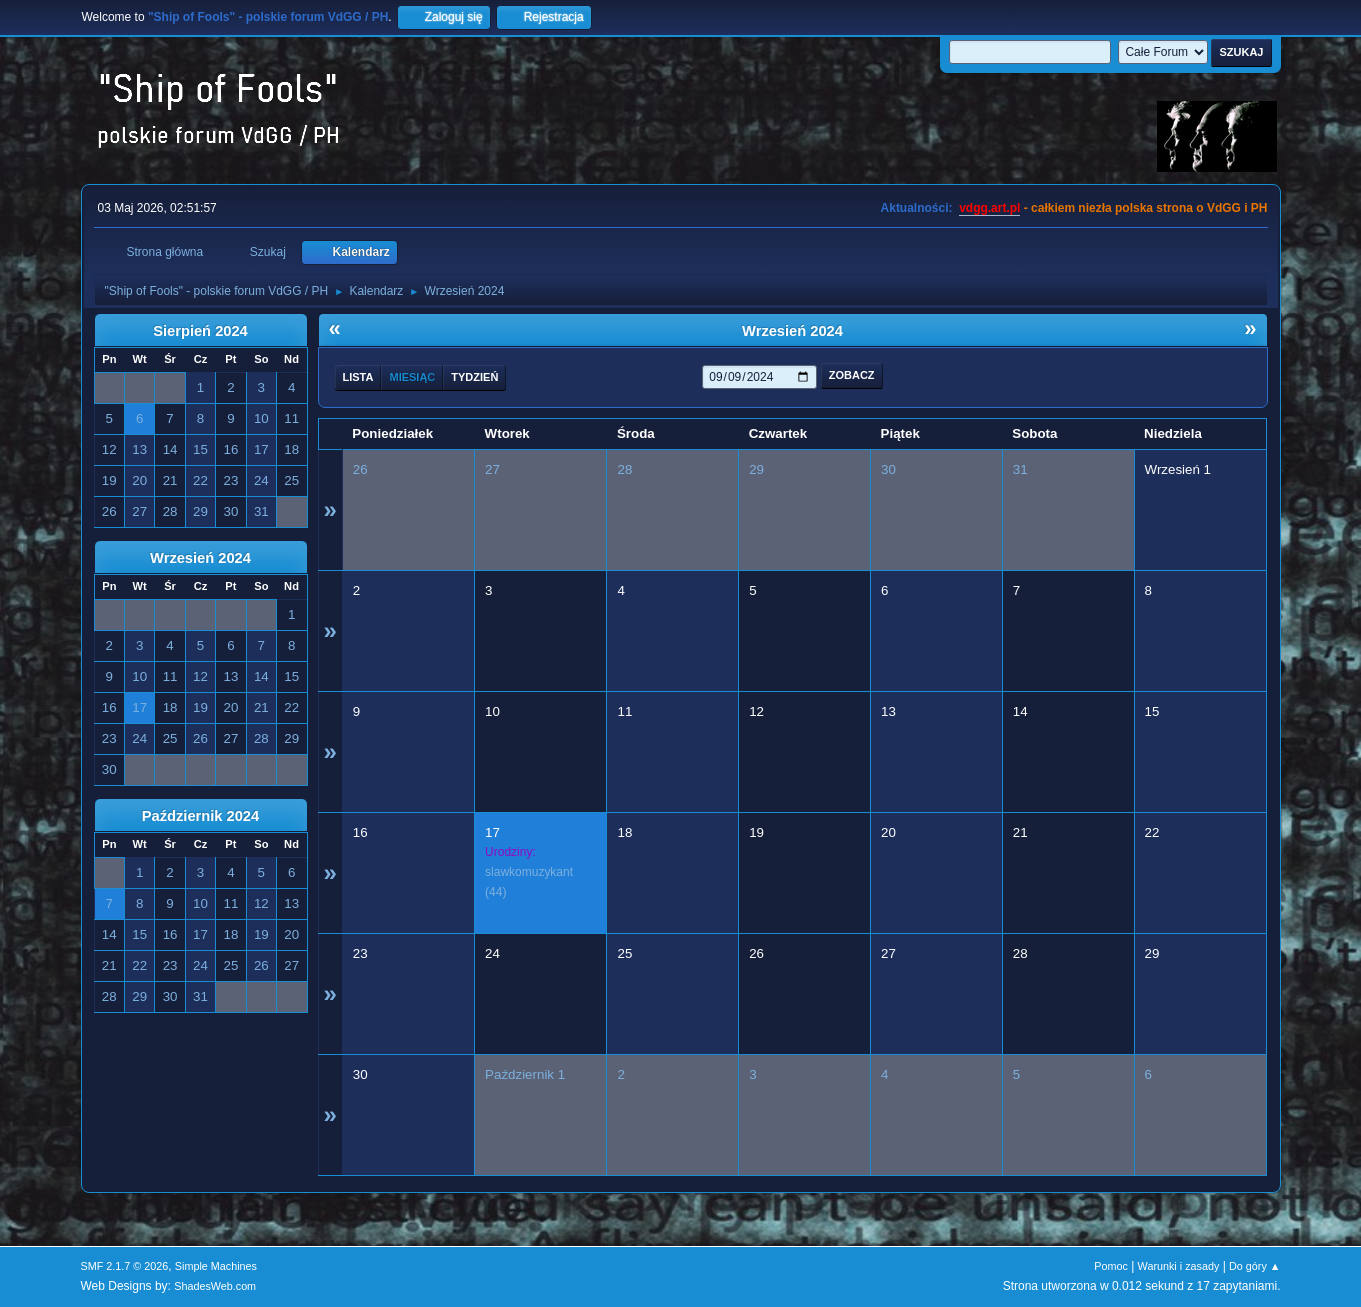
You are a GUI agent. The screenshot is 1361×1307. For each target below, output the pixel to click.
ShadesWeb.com (215, 1286)
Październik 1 (525, 1074)
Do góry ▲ (1254, 1266)
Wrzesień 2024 (200, 558)
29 (756, 469)
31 (1020, 469)
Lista (358, 377)
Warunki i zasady (1179, 1266)
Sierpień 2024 (200, 331)
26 (360, 469)
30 (888, 469)
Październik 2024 (200, 816)
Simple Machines (216, 1266)
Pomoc (1111, 1266)
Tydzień (474, 377)
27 (492, 469)
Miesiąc (412, 377)
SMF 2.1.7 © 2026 (125, 1266)
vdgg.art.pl (989, 208)
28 (624, 469)
